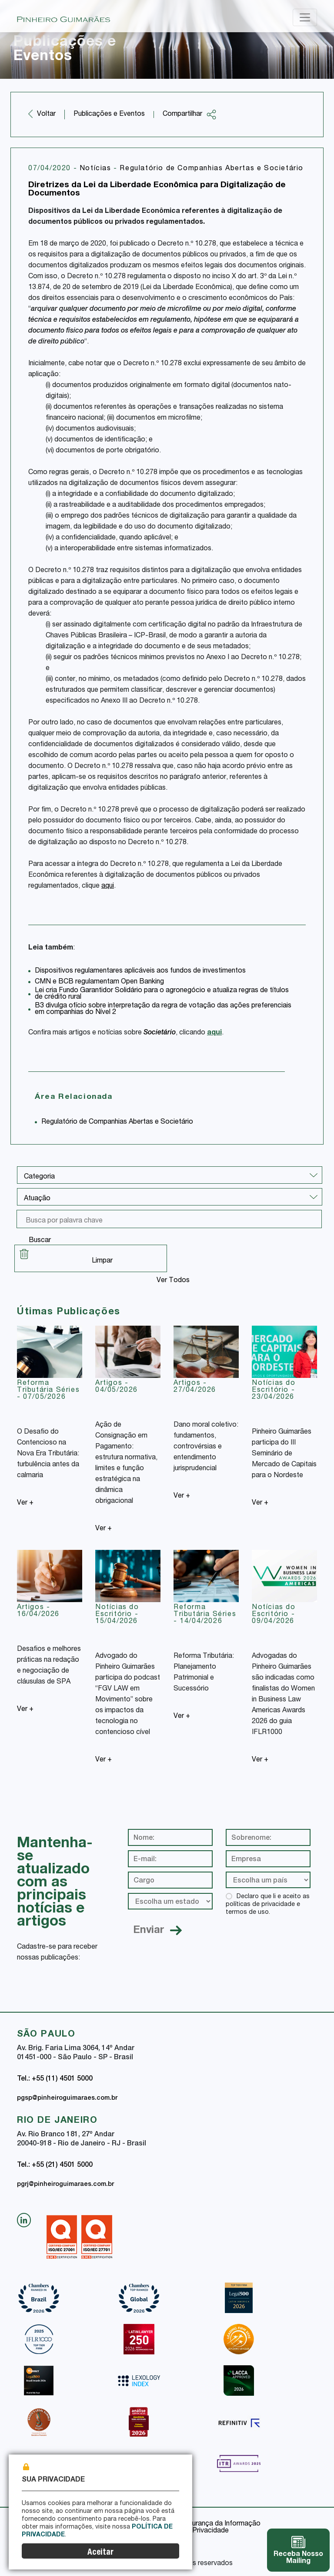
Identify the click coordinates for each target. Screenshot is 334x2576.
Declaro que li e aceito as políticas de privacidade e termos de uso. (268, 1905)
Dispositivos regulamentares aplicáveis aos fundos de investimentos (140, 971)
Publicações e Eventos (109, 114)
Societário (160, 1033)
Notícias (97, 168)
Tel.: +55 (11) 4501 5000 (55, 2079)
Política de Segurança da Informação (203, 2524)
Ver (25, 1503)
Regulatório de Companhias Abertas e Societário (212, 168)
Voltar (46, 114)
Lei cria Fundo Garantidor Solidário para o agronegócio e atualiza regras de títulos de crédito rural (162, 994)
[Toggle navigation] (305, 17)
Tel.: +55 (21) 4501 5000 (55, 2165)
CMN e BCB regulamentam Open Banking (99, 982)
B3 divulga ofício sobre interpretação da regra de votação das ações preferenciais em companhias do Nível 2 (163, 1009)
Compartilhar (190, 114)
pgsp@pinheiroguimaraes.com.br (67, 2098)
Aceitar (100, 2553)
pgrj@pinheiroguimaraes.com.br (65, 2185)
